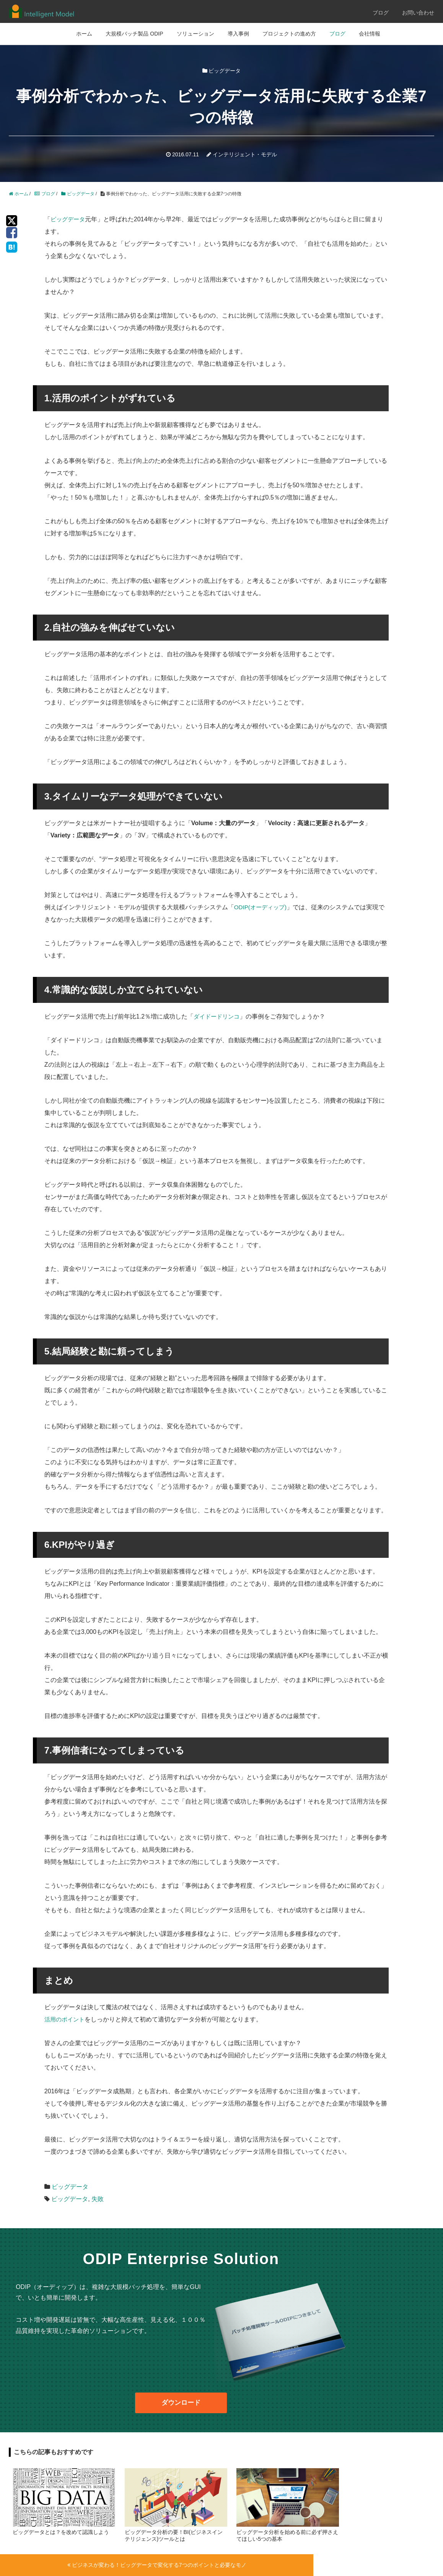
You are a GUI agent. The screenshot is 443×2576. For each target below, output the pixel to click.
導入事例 (238, 34)
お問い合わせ (418, 13)
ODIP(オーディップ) (262, 907)
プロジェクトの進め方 (289, 34)
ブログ (381, 13)
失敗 (97, 2199)
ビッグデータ (68, 219)
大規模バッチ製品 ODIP (134, 34)
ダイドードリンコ (218, 1016)
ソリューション (195, 34)
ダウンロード (180, 2402)
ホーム (84, 34)
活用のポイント (65, 2019)
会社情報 (369, 34)
